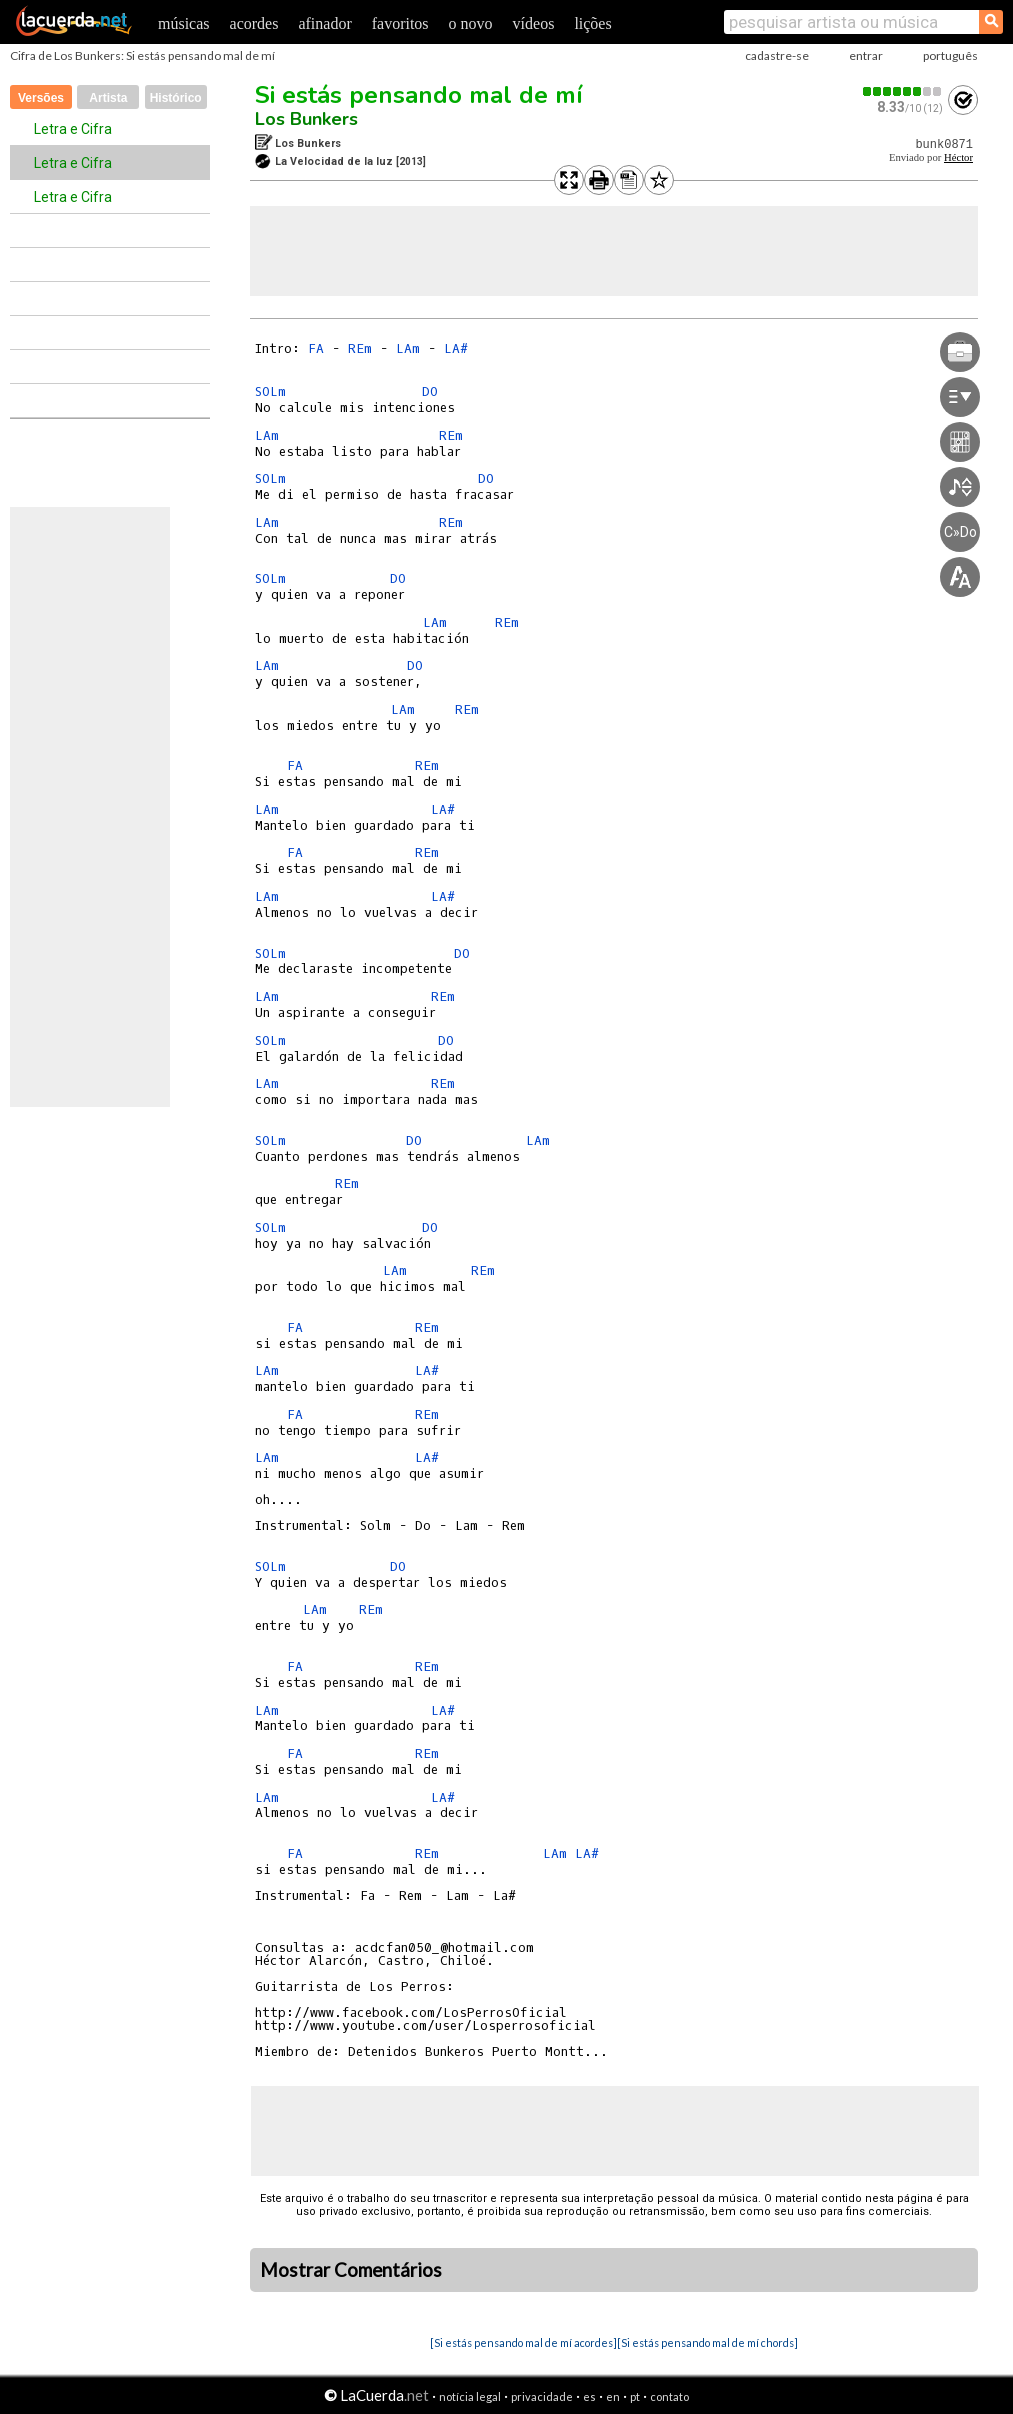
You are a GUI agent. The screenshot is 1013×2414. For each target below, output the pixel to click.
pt (635, 2396)
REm (360, 348)
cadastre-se (777, 55)
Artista (108, 98)
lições (592, 23)
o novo (471, 23)
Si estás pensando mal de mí (419, 95)
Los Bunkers (306, 119)
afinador (324, 23)
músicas (184, 23)
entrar (866, 55)
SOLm (270, 391)
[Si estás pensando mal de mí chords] (707, 2342)
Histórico (176, 98)
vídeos (534, 23)
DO (430, 391)
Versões (41, 98)
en (613, 2396)
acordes (254, 23)
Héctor (958, 157)
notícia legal (470, 2396)
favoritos (400, 23)
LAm (408, 348)
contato (669, 2396)
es (589, 2396)
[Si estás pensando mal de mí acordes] (523, 2342)
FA (316, 348)
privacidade (542, 2396)
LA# (456, 348)
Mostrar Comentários (351, 2270)
